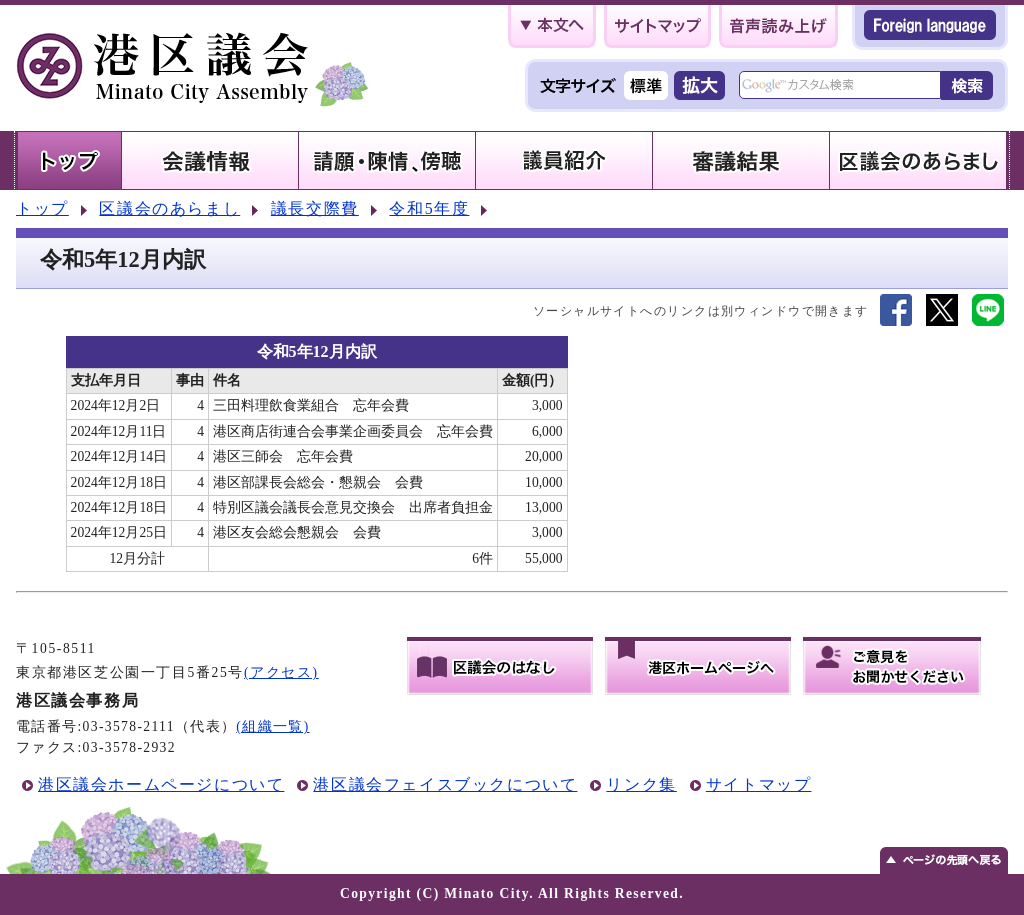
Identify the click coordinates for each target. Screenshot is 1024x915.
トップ (42, 208)
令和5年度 (429, 208)
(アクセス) (281, 672)
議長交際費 (315, 208)
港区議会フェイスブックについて (445, 784)
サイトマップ (759, 784)
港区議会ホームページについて (161, 784)
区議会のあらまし (169, 208)
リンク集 (641, 784)
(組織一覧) (272, 726)
